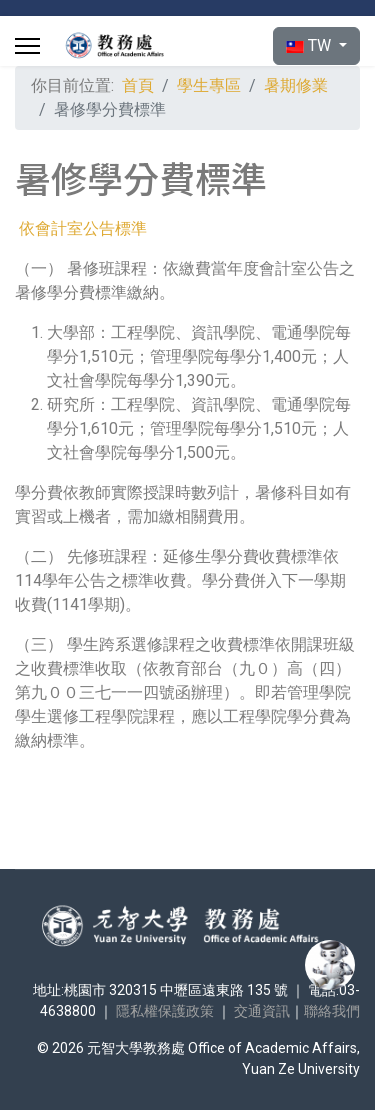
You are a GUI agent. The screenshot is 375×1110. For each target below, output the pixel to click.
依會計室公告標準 (83, 228)
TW (310, 45)
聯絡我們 (332, 1011)
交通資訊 (262, 1011)
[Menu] (27, 46)
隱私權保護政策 (165, 1011)
